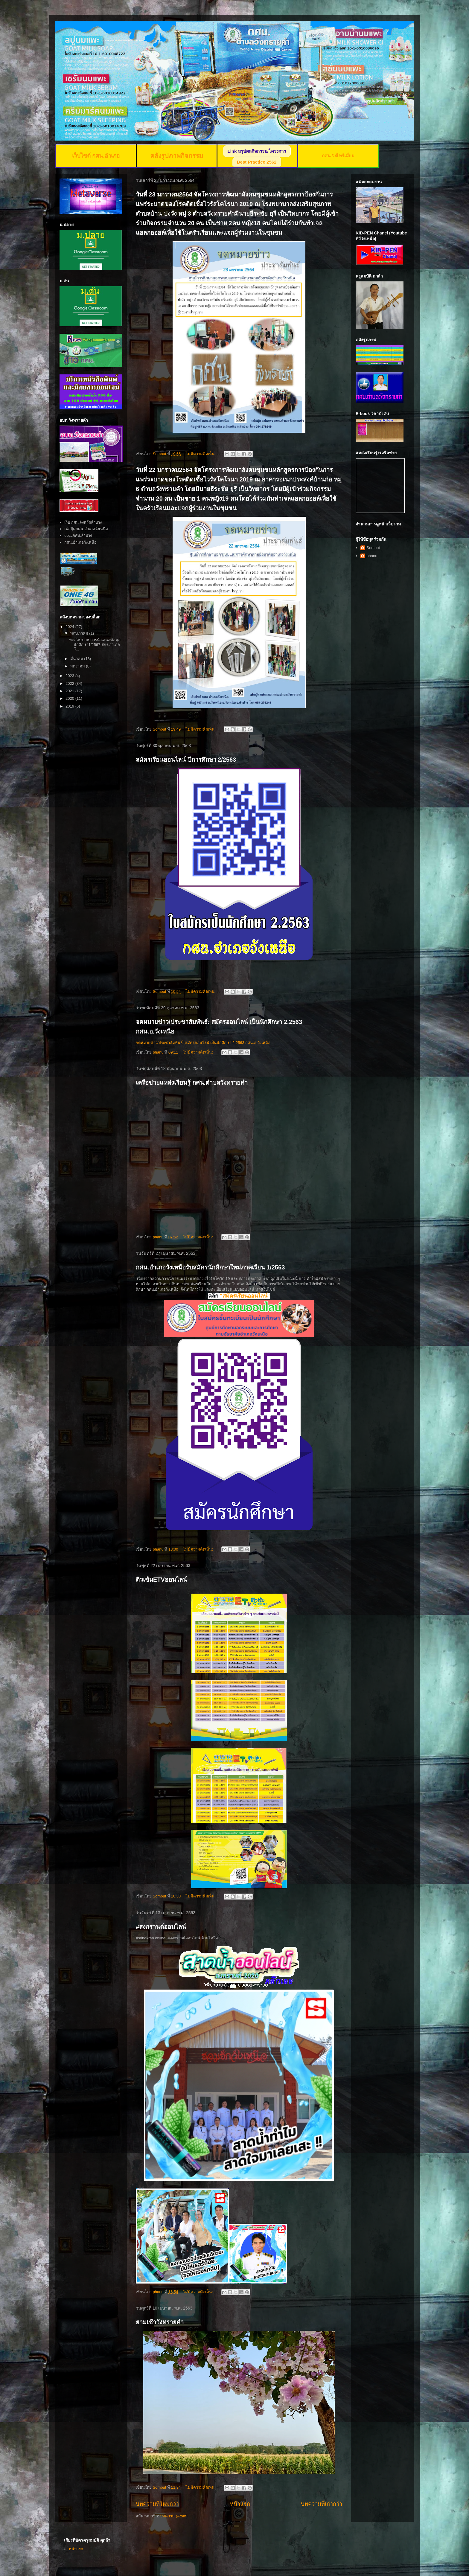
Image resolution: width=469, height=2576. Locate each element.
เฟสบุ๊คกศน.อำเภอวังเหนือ (86, 529)
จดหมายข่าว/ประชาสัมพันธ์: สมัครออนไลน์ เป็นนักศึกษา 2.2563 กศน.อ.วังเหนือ (203, 1042)
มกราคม (78, 666)
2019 (70, 706)
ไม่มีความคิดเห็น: (201, 454)
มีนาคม (77, 658)
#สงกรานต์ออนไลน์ (161, 1926)
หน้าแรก (240, 2504)
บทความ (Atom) (174, 2516)
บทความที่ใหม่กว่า (157, 2504)
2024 (70, 626)
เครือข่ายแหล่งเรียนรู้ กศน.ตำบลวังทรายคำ (192, 1082)
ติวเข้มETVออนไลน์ (161, 1579)
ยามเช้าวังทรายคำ (160, 2322)
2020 (70, 698)
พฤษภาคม (79, 633)
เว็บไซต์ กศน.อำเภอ (95, 156)
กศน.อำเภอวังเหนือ (80, 542)
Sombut (373, 547)
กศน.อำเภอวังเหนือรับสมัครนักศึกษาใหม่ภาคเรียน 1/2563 (210, 1267)
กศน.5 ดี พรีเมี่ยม (338, 155)
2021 (70, 691)
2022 (70, 683)
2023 (70, 675)
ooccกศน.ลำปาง (78, 535)
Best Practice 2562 (257, 161)
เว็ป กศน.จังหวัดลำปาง (83, 522)
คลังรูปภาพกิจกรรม (176, 155)
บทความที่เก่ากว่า (321, 2504)
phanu (371, 556)
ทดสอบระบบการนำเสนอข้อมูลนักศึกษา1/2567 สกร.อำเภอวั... (95, 644)
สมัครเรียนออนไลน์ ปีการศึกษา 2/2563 (186, 759)
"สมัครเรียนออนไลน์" (245, 1296)
